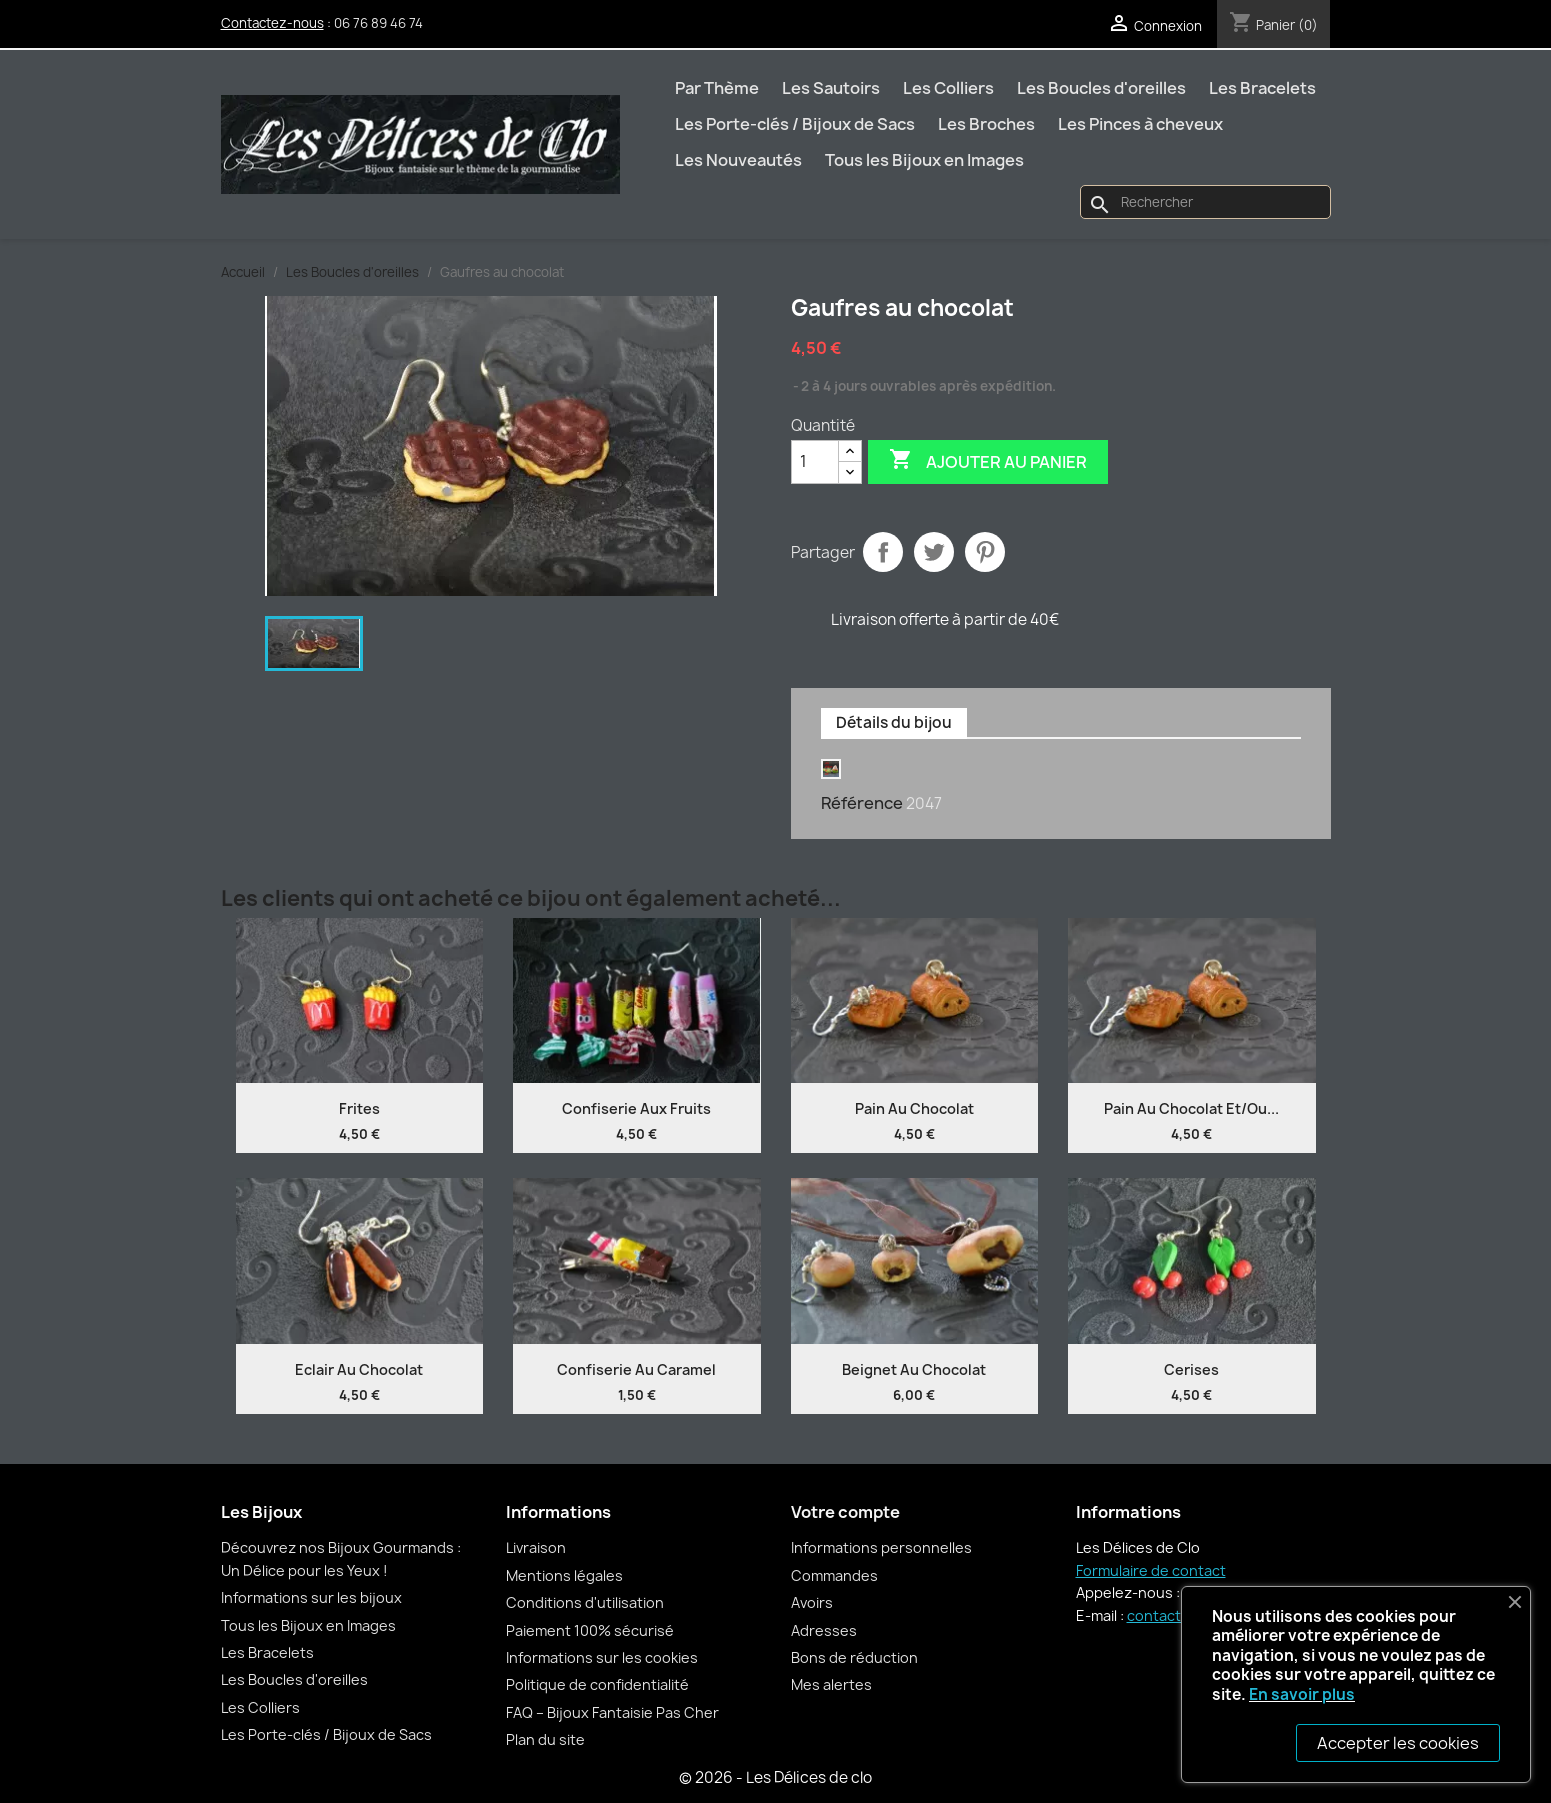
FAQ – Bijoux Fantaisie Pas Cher (612, 1712)
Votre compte (845, 1512)
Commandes (834, 1575)
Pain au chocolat (914, 1108)
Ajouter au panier (988, 461)
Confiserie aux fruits (636, 1108)
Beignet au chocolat (914, 1369)
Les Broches (986, 124)
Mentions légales (564, 1575)
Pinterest (985, 552)
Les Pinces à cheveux (1140, 124)
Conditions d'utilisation (585, 1602)
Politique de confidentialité (597, 1684)
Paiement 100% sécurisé (590, 1630)
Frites (359, 1108)
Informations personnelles (881, 1547)
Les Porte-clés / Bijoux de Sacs (795, 124)
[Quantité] (815, 462)
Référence (862, 803)
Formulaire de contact (1151, 1570)
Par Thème (717, 88)
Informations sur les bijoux (311, 1597)
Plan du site (545, 1739)
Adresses (824, 1630)
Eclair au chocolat (359, 1369)
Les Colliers (948, 88)
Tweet (934, 552)
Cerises (1191, 1369)
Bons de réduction (854, 1657)
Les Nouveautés (738, 160)
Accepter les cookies (1398, 1743)
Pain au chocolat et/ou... (1191, 1108)
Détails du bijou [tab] (894, 722)
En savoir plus (1302, 1694)
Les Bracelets (1262, 88)
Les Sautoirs (831, 88)
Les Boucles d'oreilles (1101, 88)
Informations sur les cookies (602, 1657)
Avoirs (812, 1602)
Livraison (536, 1547)
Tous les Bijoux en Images (924, 160)
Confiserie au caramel (636, 1369)
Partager (883, 552)
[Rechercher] (1205, 202)
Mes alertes (831, 1684)
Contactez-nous (272, 23)
